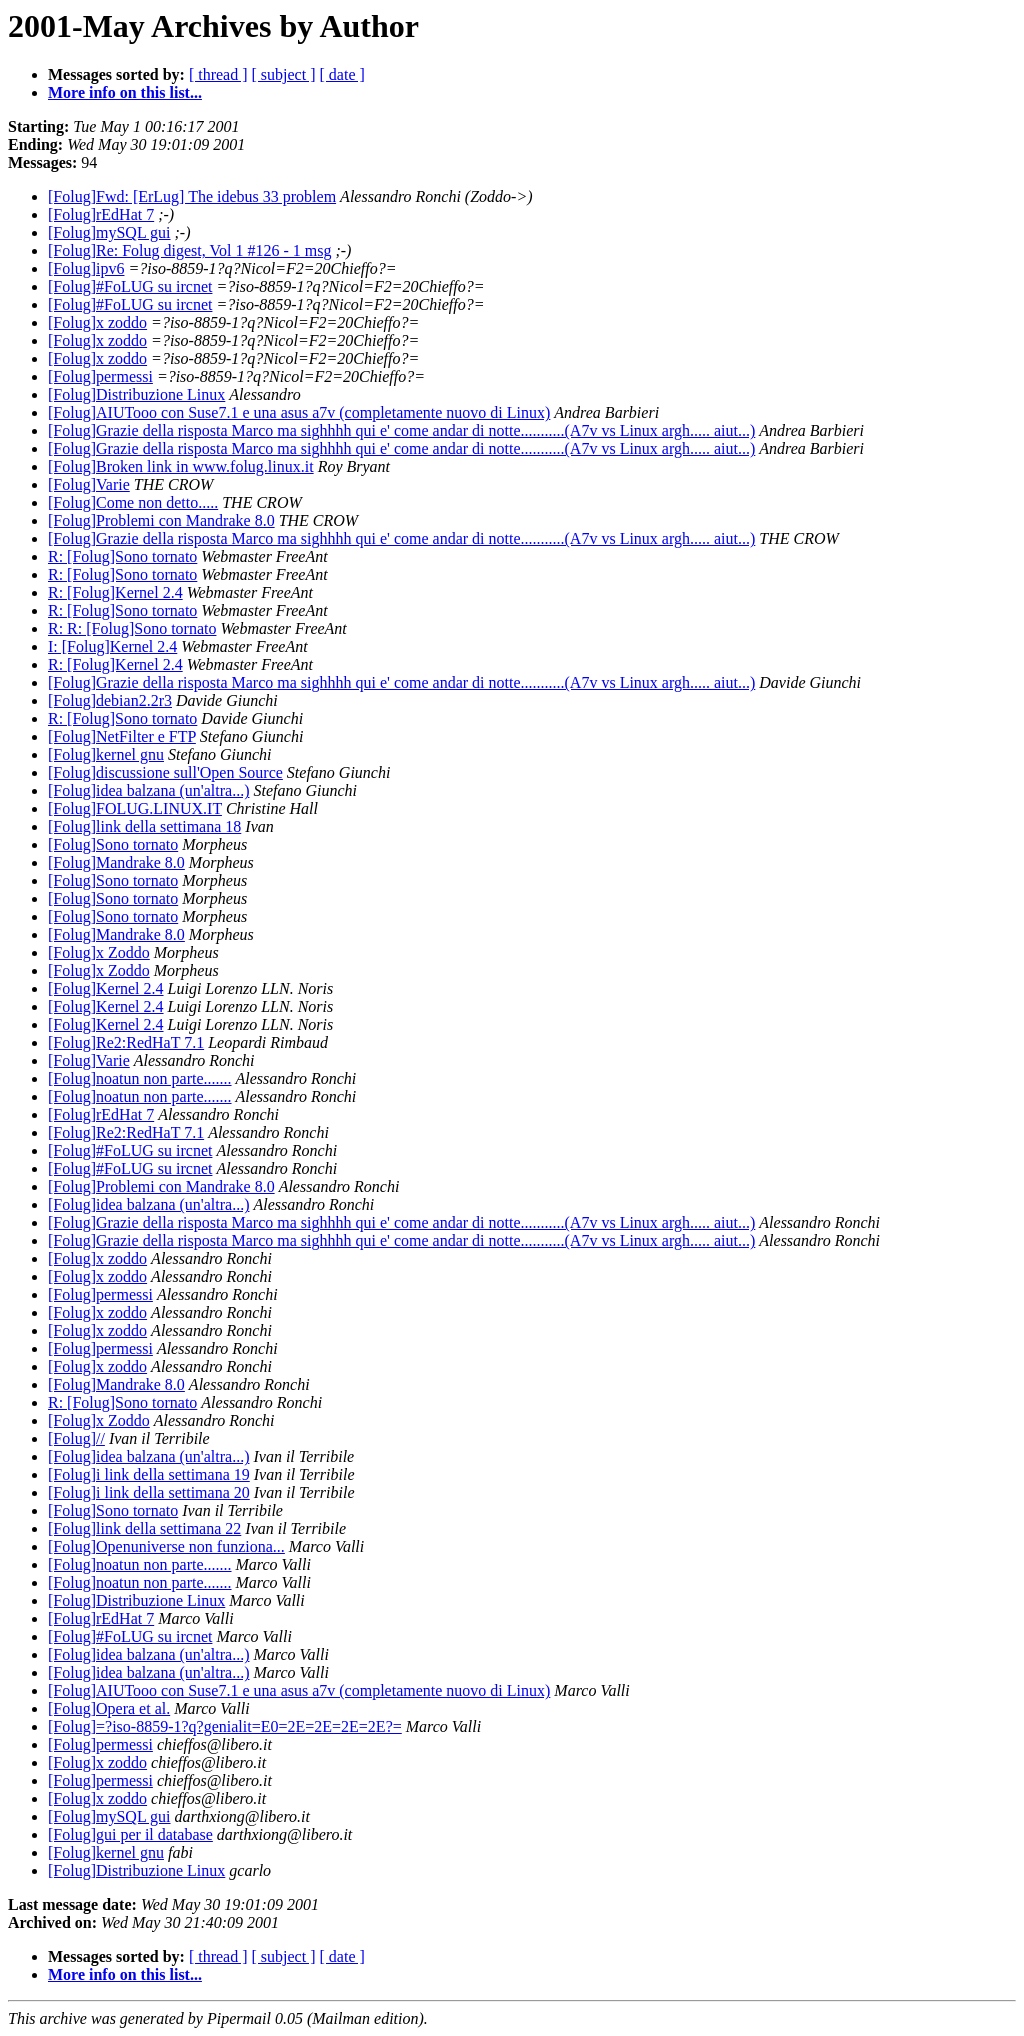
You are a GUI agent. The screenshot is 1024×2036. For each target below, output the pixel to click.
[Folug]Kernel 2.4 (106, 988)
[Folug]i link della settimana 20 (149, 1492)
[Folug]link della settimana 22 (144, 1528)
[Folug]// (76, 1438)
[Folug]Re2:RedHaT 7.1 (126, 1042)
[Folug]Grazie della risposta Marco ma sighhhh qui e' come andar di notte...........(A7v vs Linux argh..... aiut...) (401, 430)
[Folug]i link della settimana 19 (149, 1474)
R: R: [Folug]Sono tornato (132, 628)
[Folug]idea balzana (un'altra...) (148, 790)
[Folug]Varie (89, 484)
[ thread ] (218, 74)
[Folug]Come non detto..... (133, 502)
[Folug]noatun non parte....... (140, 1078)
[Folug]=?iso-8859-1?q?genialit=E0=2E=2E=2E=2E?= (225, 1726)
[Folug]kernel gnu (106, 754)
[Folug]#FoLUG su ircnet (130, 286)
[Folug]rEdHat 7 (101, 214)
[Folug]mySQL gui (109, 232)
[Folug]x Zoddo (99, 952)
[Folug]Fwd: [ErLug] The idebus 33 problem (192, 196)
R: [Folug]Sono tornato (122, 556)
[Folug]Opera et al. (109, 1708)
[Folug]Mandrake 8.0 (116, 862)
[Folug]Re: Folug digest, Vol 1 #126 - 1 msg (189, 250)
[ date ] (342, 74)
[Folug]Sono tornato (113, 844)
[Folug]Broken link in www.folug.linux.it (181, 466)
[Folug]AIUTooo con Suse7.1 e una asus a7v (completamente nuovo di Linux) (299, 412)
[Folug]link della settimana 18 (144, 826)
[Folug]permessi (100, 376)
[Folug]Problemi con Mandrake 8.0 (161, 520)
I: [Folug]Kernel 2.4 (112, 646)
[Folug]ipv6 (86, 268)
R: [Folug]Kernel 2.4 (115, 592)
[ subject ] (284, 74)
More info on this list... (125, 92)
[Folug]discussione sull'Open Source (165, 772)
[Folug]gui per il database (130, 1834)
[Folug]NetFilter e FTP (122, 736)
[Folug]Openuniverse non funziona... (166, 1546)
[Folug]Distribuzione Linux (136, 394)
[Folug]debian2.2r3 (110, 700)
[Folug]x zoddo (97, 322)
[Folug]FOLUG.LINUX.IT (135, 808)
